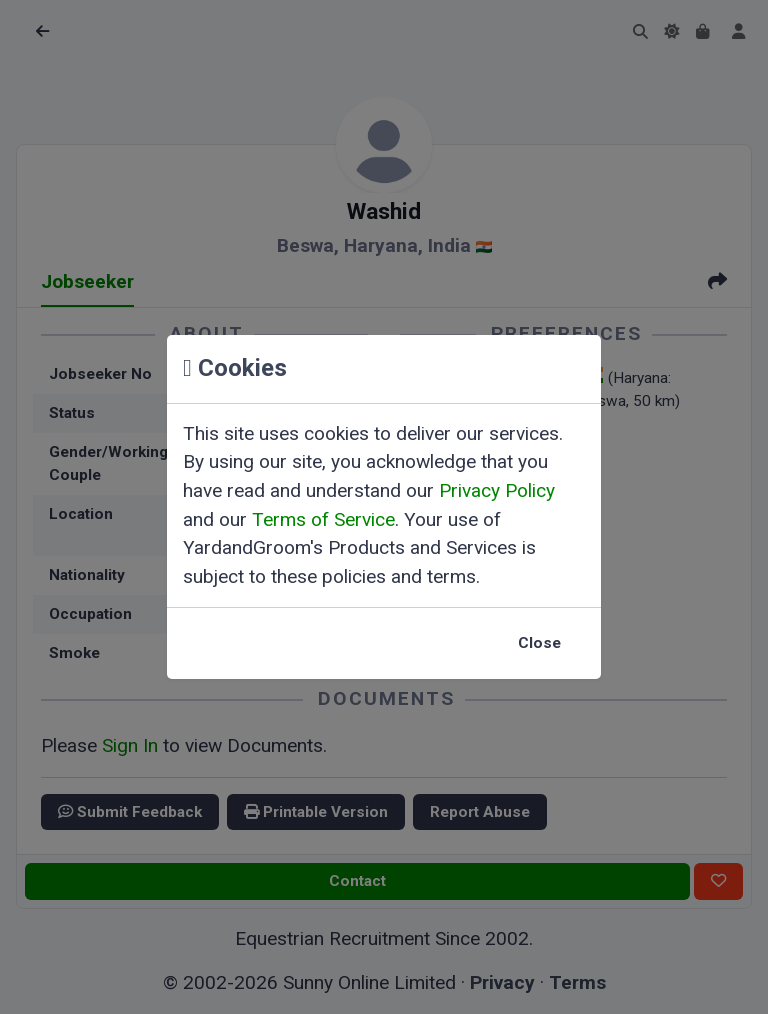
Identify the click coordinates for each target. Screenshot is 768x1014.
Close (539, 643)
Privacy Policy (497, 490)
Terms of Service (323, 519)
